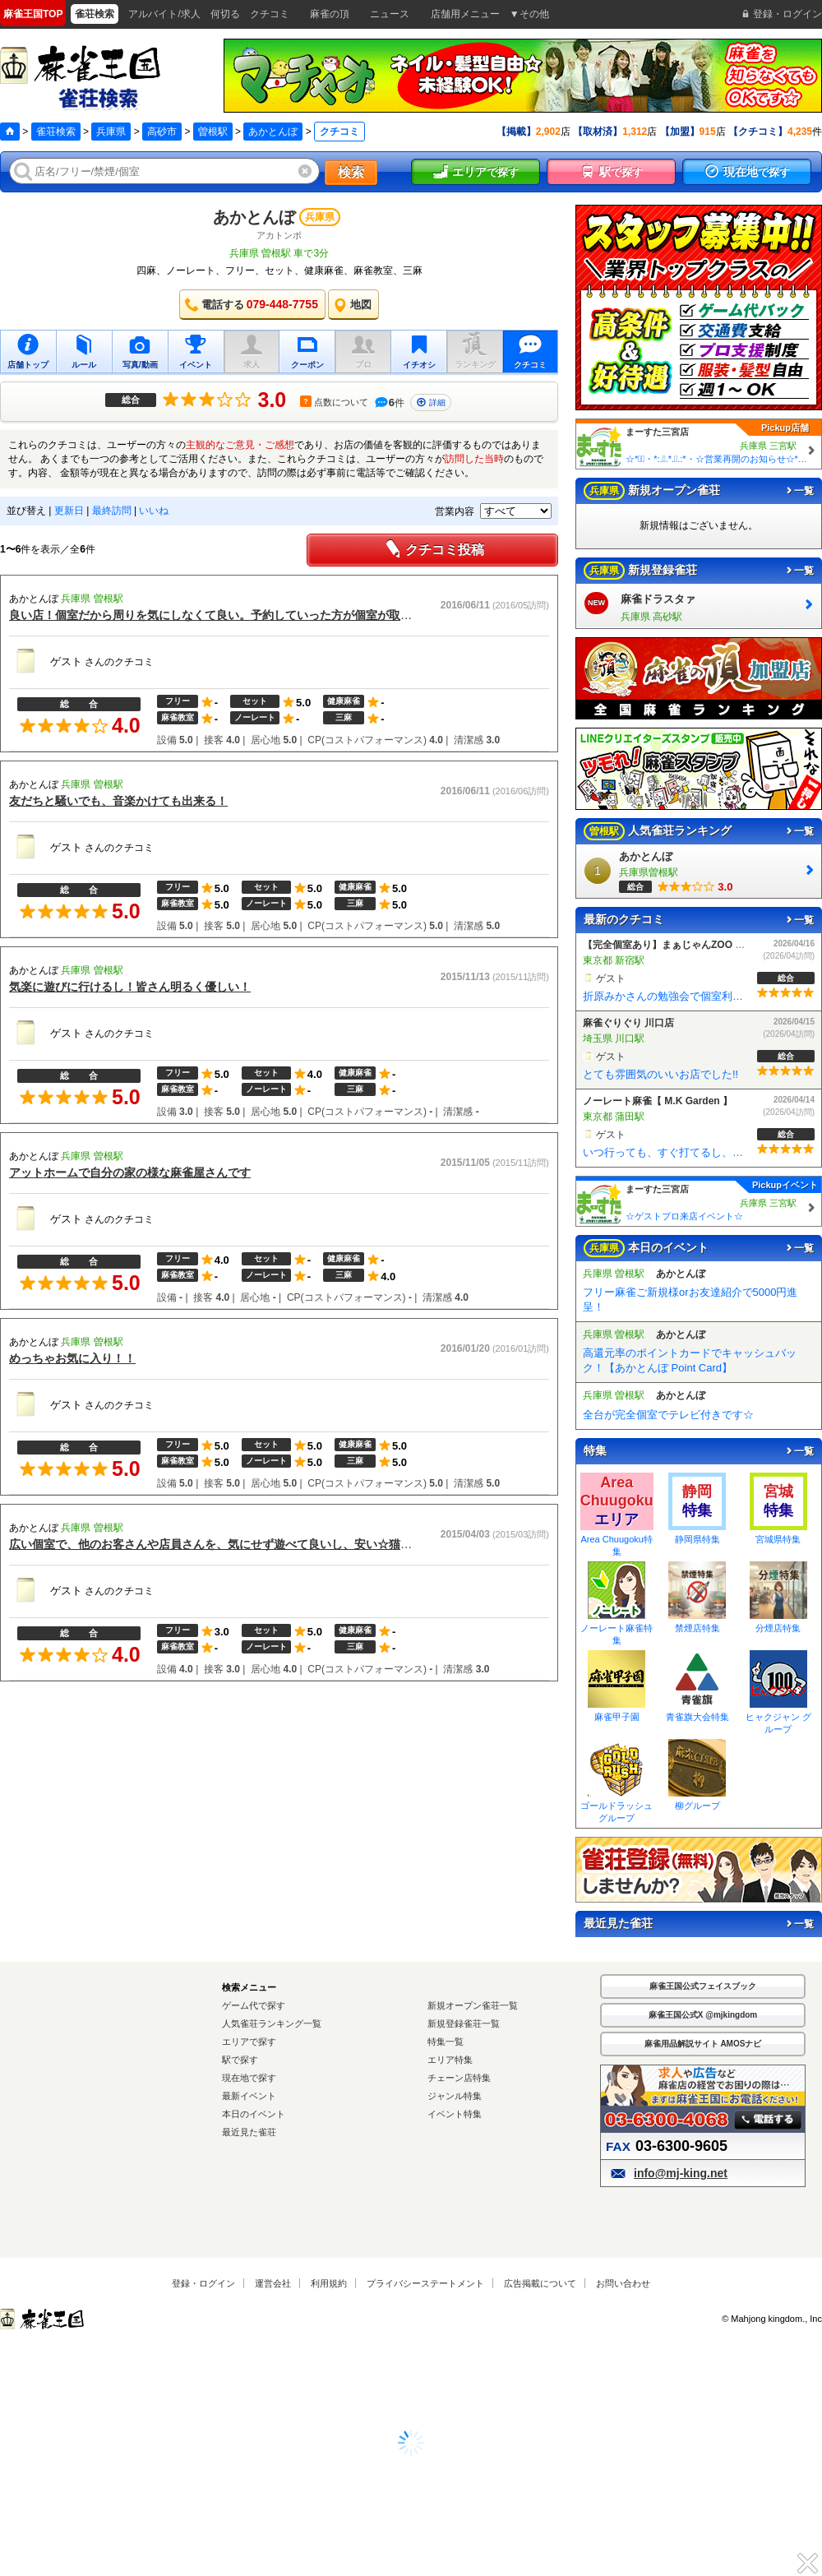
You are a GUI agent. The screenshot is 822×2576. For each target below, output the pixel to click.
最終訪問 (112, 510)
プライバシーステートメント (425, 2283)
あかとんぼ (273, 131)
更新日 (69, 510)
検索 (351, 172)
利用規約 (329, 2283)
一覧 (799, 491)
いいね (154, 510)
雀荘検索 (56, 131)
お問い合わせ (623, 2283)
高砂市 (162, 131)
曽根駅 (213, 131)
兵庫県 (111, 131)
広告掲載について (540, 2283)
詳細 (431, 402)
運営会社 (273, 2283)
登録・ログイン (203, 2283)
